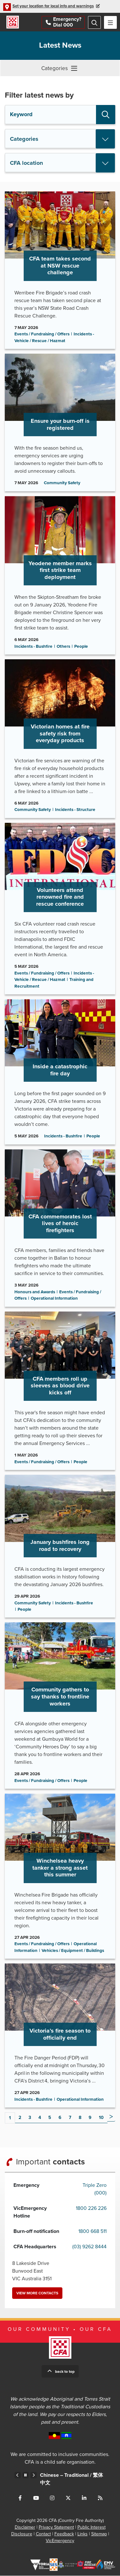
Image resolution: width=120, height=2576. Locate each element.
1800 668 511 (92, 2231)
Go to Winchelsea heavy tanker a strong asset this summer (60, 1876)
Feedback (64, 2534)
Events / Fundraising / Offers (41, 334)
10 (101, 2118)
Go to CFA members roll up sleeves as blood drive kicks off (60, 1391)
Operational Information (54, 1298)
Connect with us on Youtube (36, 2498)
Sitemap (99, 2534)
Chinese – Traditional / (71, 2479)
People (81, 646)
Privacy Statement (56, 2527)
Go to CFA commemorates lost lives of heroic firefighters (60, 1228)
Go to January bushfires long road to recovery (60, 1546)
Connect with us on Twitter (68, 2498)
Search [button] (105, 114)
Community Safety (62, 483)
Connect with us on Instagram (52, 2498)
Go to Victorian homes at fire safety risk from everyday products (60, 739)
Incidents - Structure (75, 810)
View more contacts (37, 2293)
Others (63, 646)
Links (82, 2534)
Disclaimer (25, 2527)
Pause (25, 2475)
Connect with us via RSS (100, 2498)
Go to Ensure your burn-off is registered (60, 423)
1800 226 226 (91, 2208)
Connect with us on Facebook (20, 2498)
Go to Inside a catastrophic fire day (60, 1072)
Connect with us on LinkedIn (84, 2498)
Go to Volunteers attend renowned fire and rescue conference (60, 909)
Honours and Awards (34, 1292)
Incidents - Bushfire (33, 646)
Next (111, 2117)
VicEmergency (60, 2541)
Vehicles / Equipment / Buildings (73, 1951)
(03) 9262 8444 (89, 2247)
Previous (17, 2475)
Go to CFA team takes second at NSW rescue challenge (60, 270)
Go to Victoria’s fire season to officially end (60, 2036)
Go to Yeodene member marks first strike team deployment (60, 575)
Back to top (65, 2372)
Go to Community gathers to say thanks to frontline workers (60, 1706)
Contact (43, 2534)
